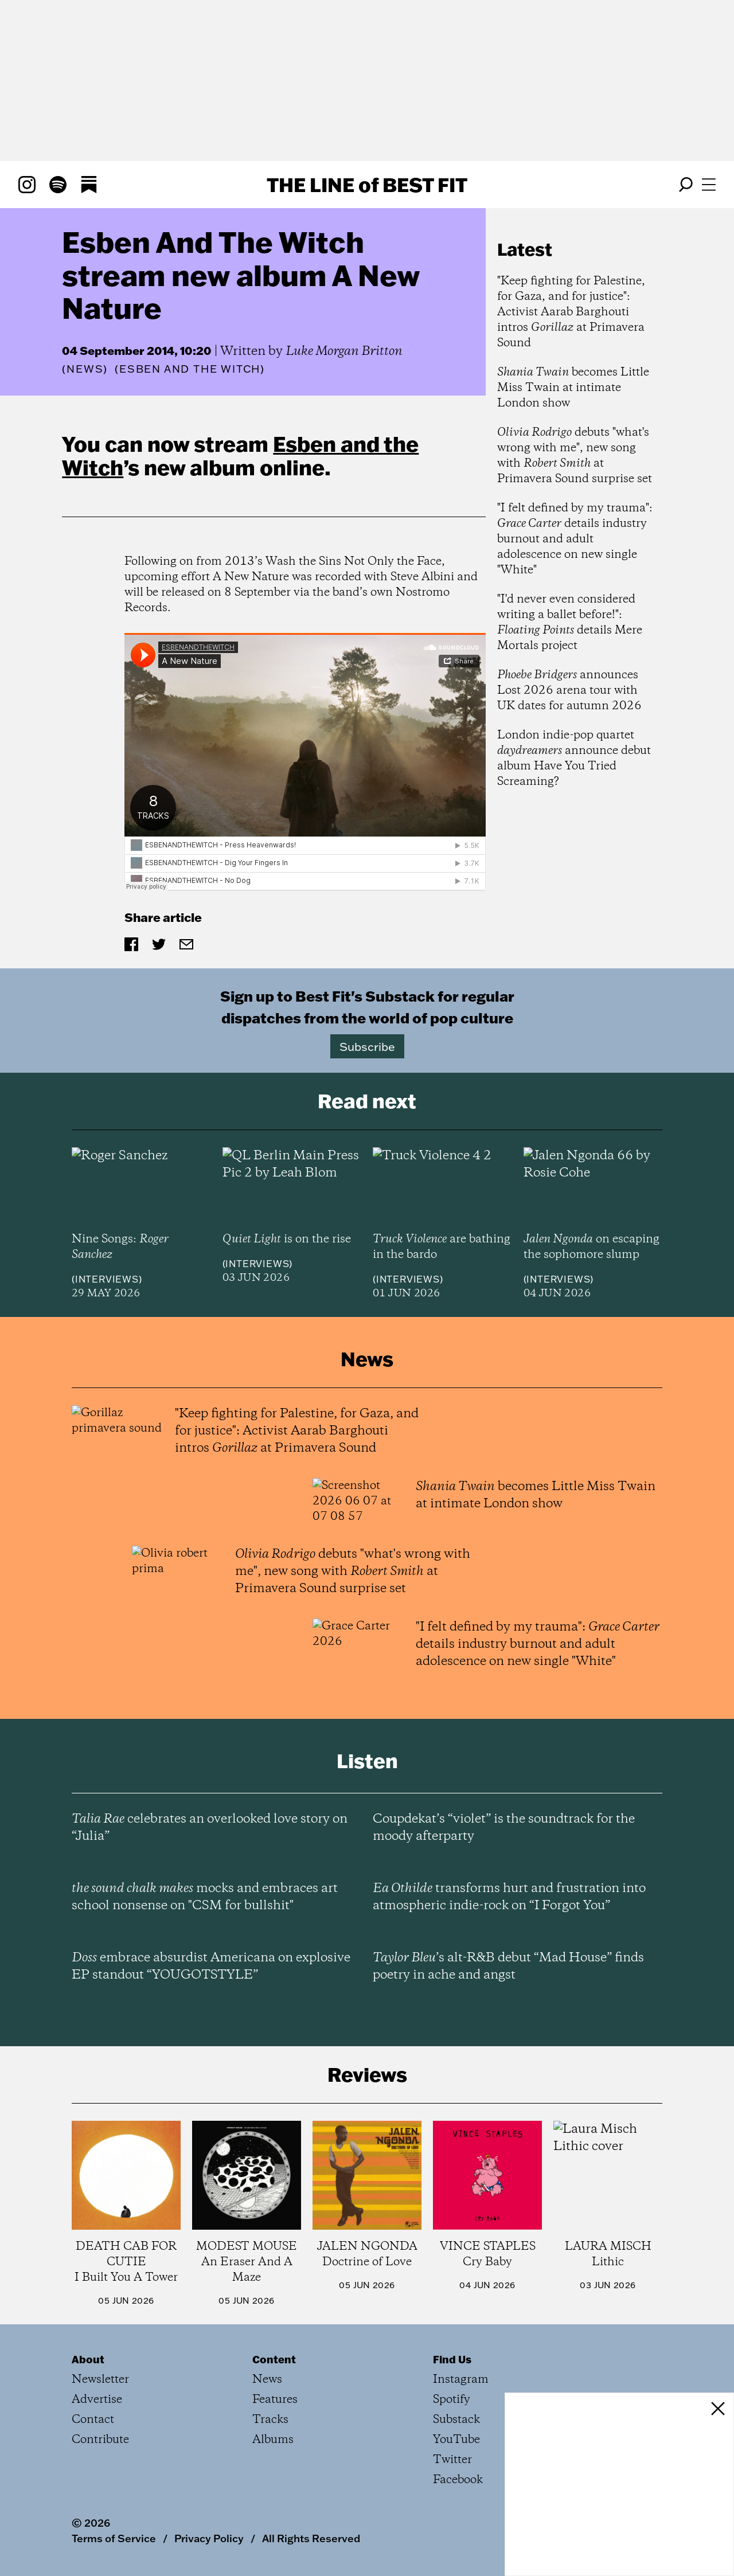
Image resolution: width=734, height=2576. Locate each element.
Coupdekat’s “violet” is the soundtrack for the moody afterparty (504, 1828)
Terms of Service (114, 2538)
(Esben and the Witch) (190, 369)
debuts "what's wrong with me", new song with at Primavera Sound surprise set (574, 456)
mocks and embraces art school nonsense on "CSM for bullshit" (205, 1897)
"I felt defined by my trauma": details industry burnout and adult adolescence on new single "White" (575, 539)
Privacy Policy (209, 2538)
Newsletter (100, 2379)
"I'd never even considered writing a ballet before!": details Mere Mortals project (569, 623)
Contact (93, 2420)
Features (275, 2399)
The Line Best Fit (367, 184)
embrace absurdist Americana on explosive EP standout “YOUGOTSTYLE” (211, 1966)
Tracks (270, 2420)
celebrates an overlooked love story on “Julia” (210, 1828)
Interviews (107, 1279)
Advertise (97, 2399)
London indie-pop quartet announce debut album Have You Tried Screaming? (574, 758)
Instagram (461, 2379)
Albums (273, 2440)
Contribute (100, 2440)
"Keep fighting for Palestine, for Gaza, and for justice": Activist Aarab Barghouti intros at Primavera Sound (571, 312)
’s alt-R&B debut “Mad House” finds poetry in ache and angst (508, 1966)
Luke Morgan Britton (344, 351)
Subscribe (367, 1046)
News (85, 369)
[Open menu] (709, 184)
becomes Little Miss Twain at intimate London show (573, 388)
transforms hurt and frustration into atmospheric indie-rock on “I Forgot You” (509, 1897)
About (88, 2359)
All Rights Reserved (311, 2538)
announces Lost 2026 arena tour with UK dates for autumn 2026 (569, 690)
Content (274, 2359)
